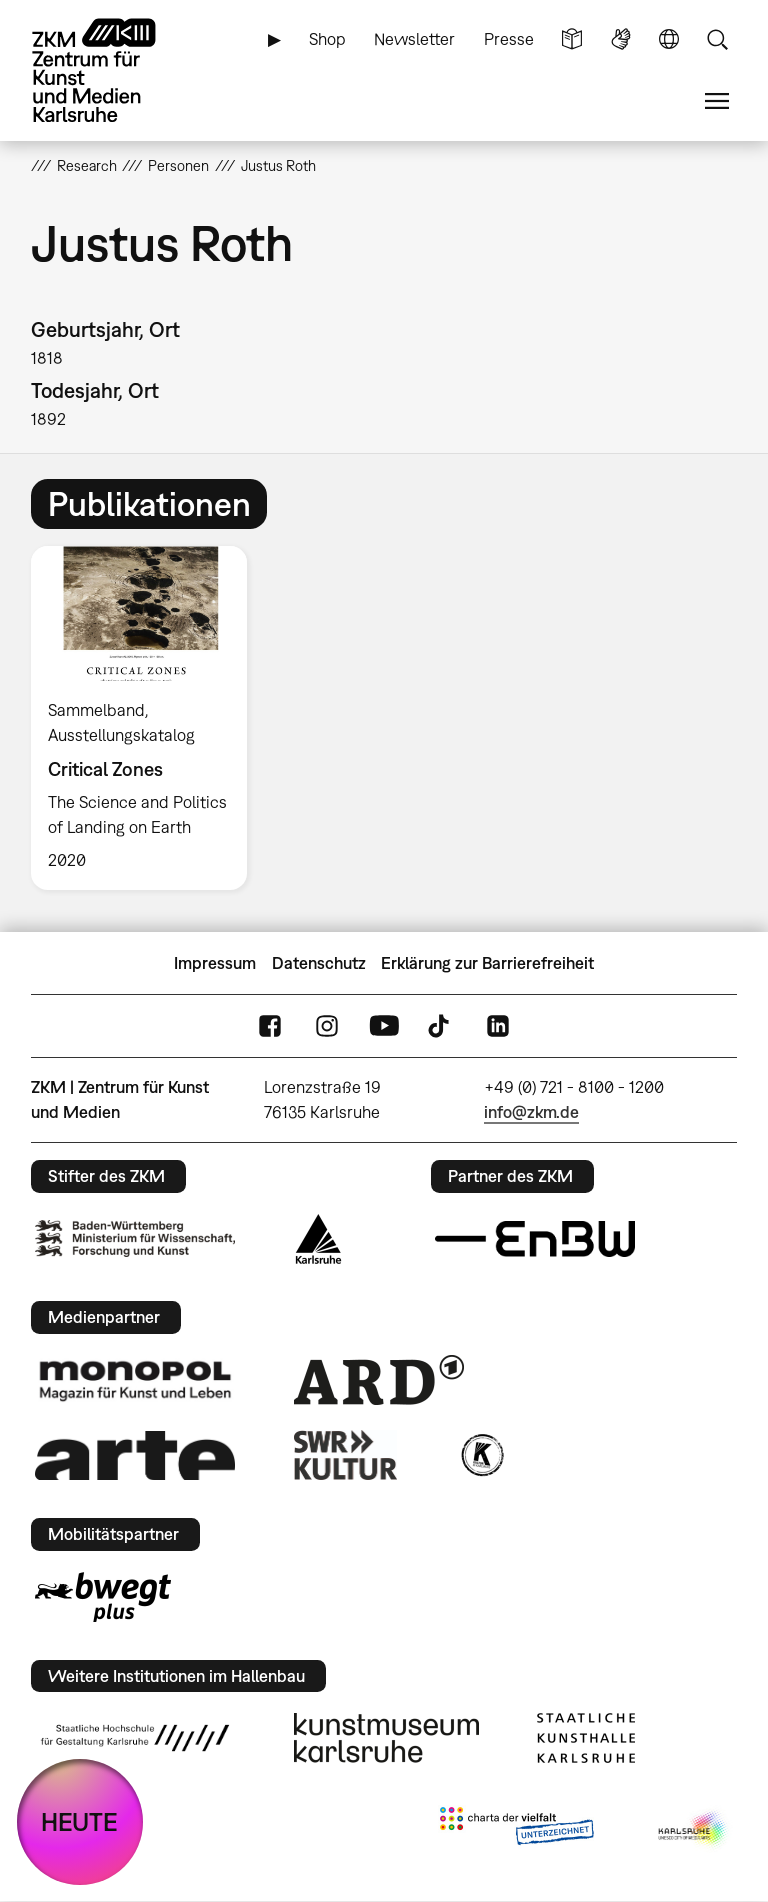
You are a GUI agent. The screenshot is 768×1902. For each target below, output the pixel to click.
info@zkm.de (531, 1112)
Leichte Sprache (572, 39)
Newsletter (414, 39)
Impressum (215, 963)
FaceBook (270, 1026)
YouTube (384, 1026)
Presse (509, 39)
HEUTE (79, 1821)
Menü (717, 101)
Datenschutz (319, 963)
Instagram (327, 1026)
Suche (717, 39)
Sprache (669, 39)
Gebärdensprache (621, 39)
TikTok (441, 1026)
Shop (327, 39)
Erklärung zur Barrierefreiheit (487, 963)
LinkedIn (498, 1026)
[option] (147, 718)
